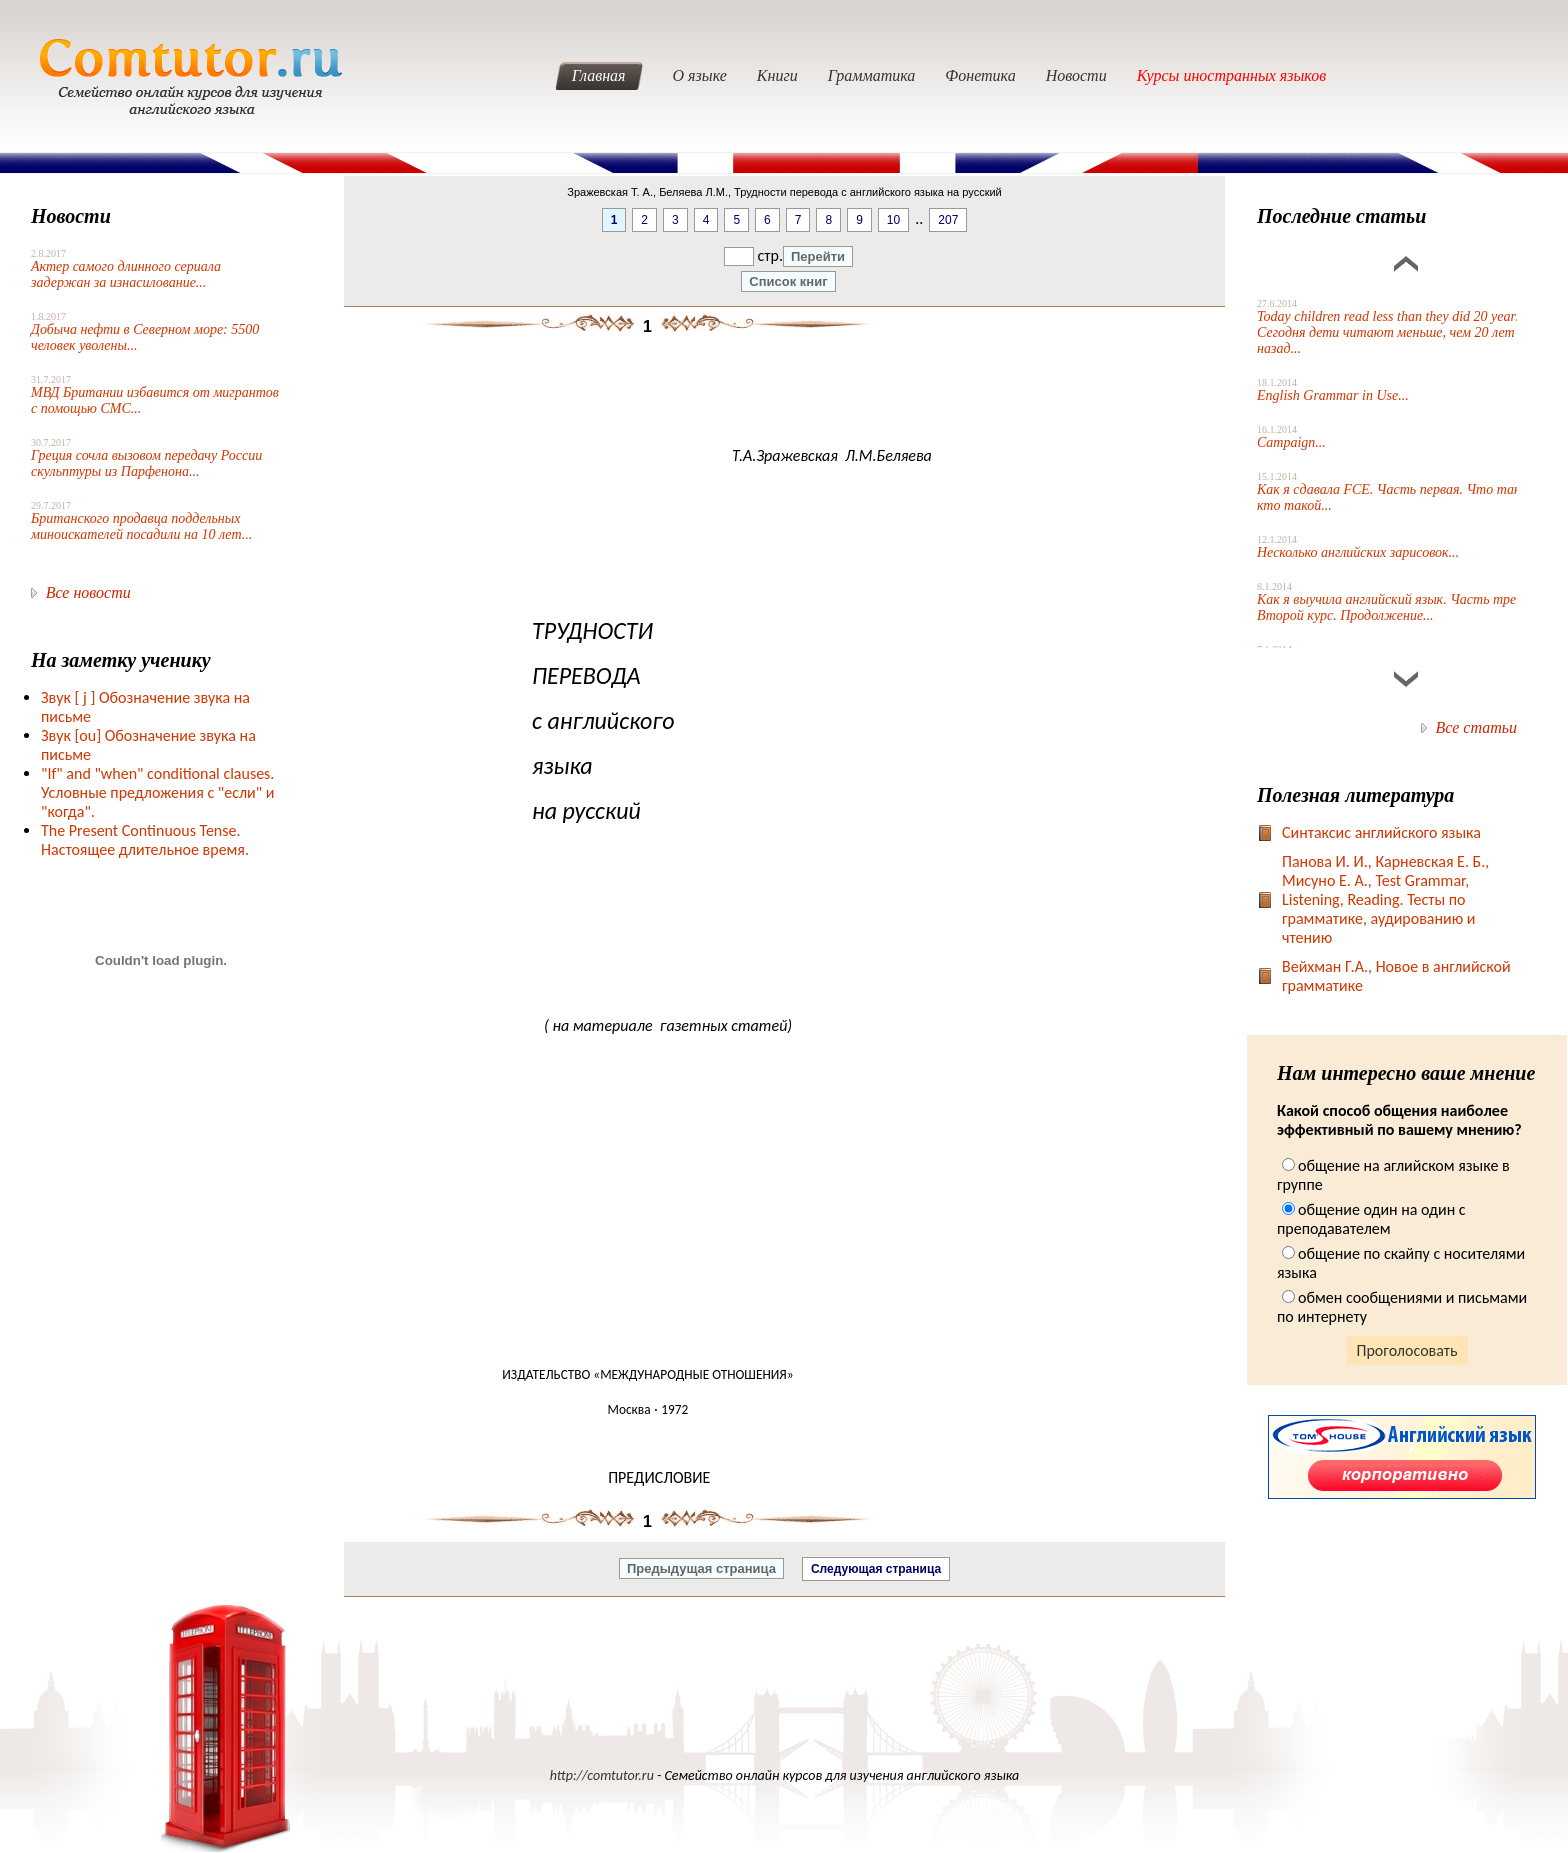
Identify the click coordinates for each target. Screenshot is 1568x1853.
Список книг (788, 281)
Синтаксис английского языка (1381, 832)
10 (893, 220)
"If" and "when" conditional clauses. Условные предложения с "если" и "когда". (157, 792)
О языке (700, 75)
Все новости (88, 592)
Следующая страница (876, 1569)
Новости (1076, 75)
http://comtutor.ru (602, 1775)
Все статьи (1476, 727)
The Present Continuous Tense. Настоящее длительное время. (145, 840)
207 (948, 220)
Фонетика (980, 75)
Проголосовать (1407, 1350)
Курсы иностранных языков (1232, 75)
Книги (777, 75)
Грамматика (872, 75)
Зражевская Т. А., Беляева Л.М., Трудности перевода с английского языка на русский (784, 192)
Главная (599, 75)
